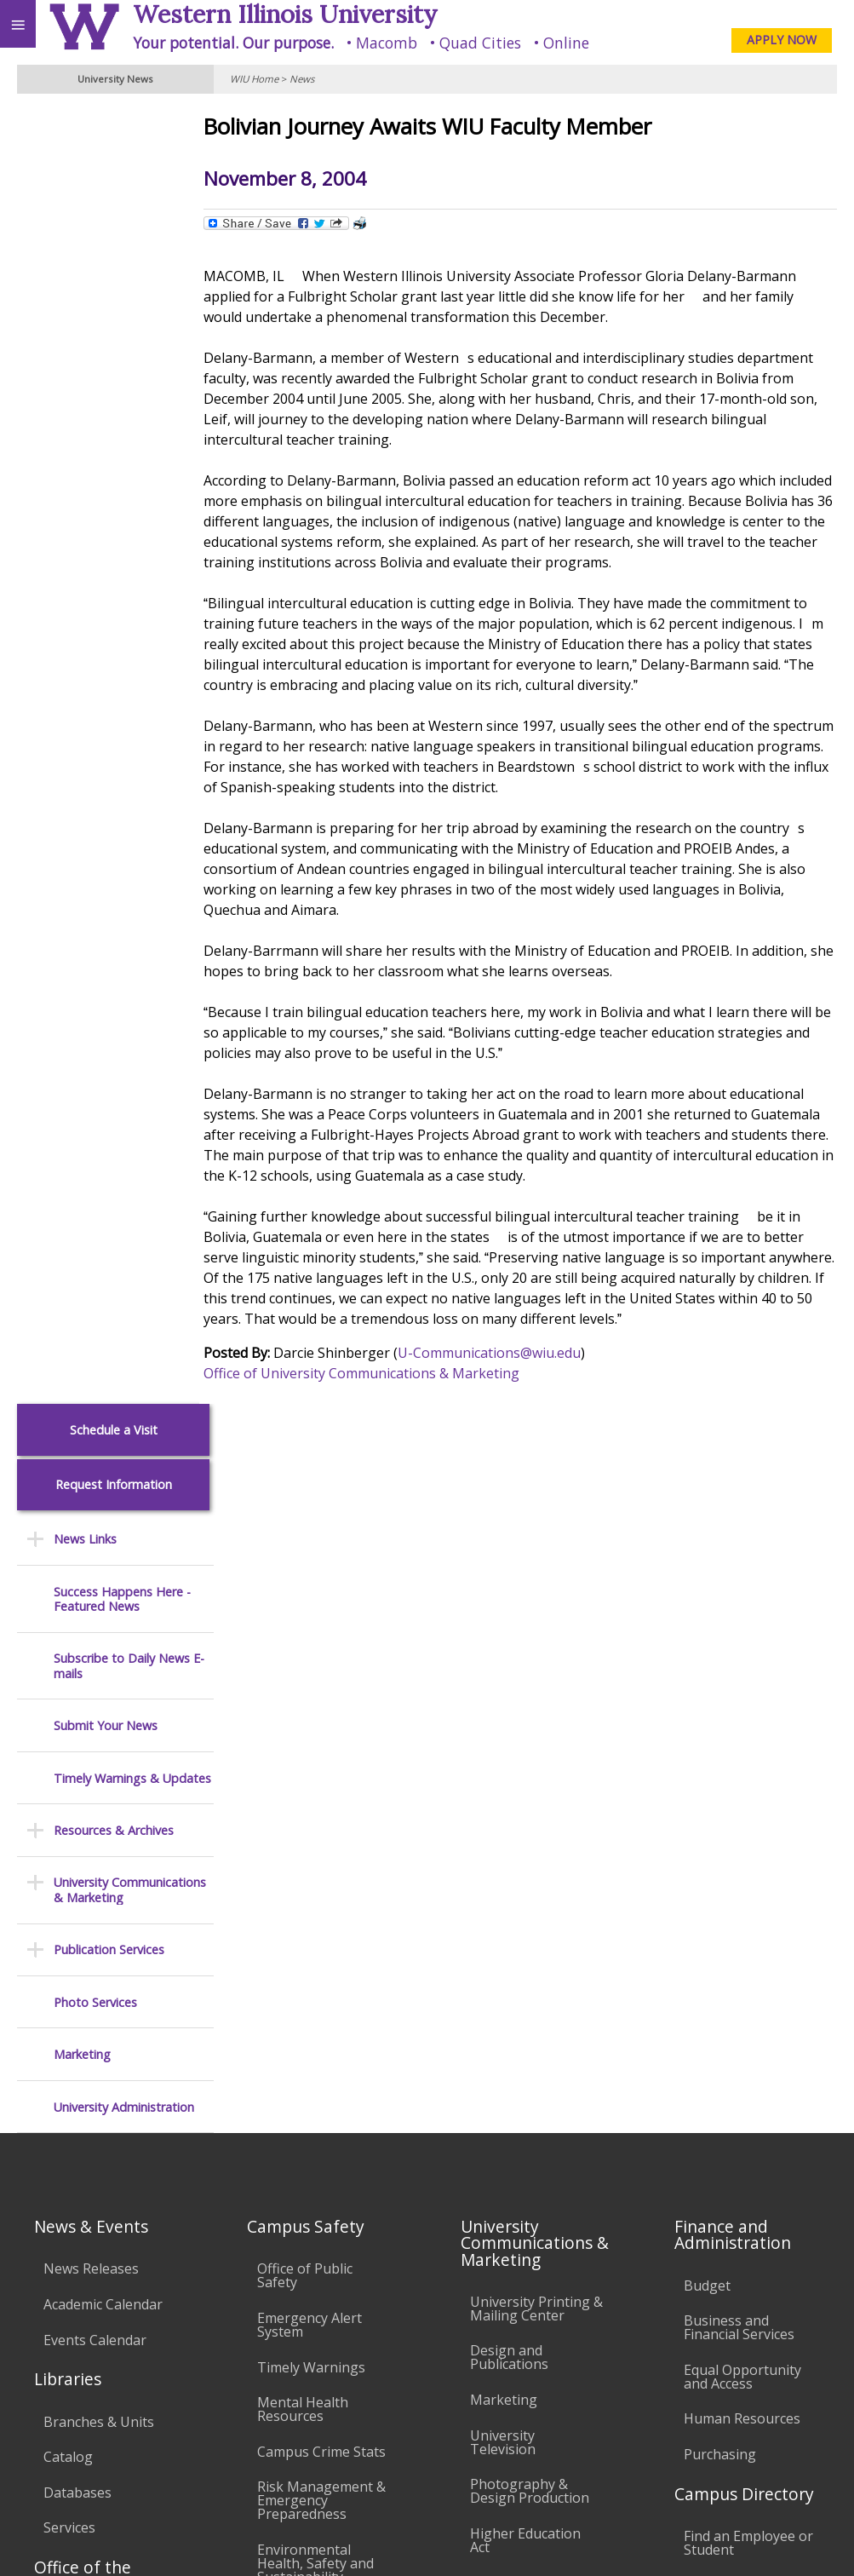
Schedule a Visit (114, 125)
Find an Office (727, 1856)
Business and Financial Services (739, 1598)
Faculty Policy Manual (512, 2007)
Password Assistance (323, 2030)
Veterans (347, 2385)
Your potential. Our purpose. (233, 42)
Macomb (386, 42)
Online (566, 42)
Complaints (506, 2210)
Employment (148, 2385)
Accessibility (49, 2385)
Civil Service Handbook (507, 2118)
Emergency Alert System (309, 1595)
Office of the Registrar (82, 1846)
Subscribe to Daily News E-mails (129, 362)
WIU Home (254, 78)
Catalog (68, 1727)
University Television (503, 1713)
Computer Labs (306, 1945)
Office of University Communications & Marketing (389, 1373)
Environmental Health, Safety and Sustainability (315, 1834)
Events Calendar (94, 1610)
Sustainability (253, 2385)
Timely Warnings (311, 1638)
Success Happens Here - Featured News (122, 295)
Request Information (113, 180)
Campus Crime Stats (321, 1722)
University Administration (124, 803)
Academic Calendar (103, 1575)
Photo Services (95, 698)
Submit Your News (106, 421)
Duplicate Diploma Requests (102, 1939)
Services (69, 1798)
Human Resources (742, 1690)
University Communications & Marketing (130, 586)
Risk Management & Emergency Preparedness (321, 1771)
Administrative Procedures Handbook (516, 2063)
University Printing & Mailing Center (536, 1579)
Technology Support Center (323, 2072)
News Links (85, 234)
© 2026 (595, 2541)
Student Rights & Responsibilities (523, 2168)
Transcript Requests (108, 1897)
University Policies (528, 1915)
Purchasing (720, 1725)
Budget (707, 1556)
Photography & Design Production (529, 1761)
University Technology (295, 2122)
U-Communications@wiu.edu (516, 1352)
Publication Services (109, 645)
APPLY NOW (782, 40)
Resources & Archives (114, 526)
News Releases (91, 1540)
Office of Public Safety (304, 1547)
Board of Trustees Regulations (528, 1958)
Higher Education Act (525, 1811)
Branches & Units (98, 1692)
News (301, 78)
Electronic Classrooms (294, 1988)
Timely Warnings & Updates (132, 474)
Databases (77, 1763)
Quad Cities (480, 42)
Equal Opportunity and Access (742, 1647)
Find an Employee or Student (748, 1813)
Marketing (82, 750)
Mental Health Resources (302, 1680)
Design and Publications (509, 1629)
